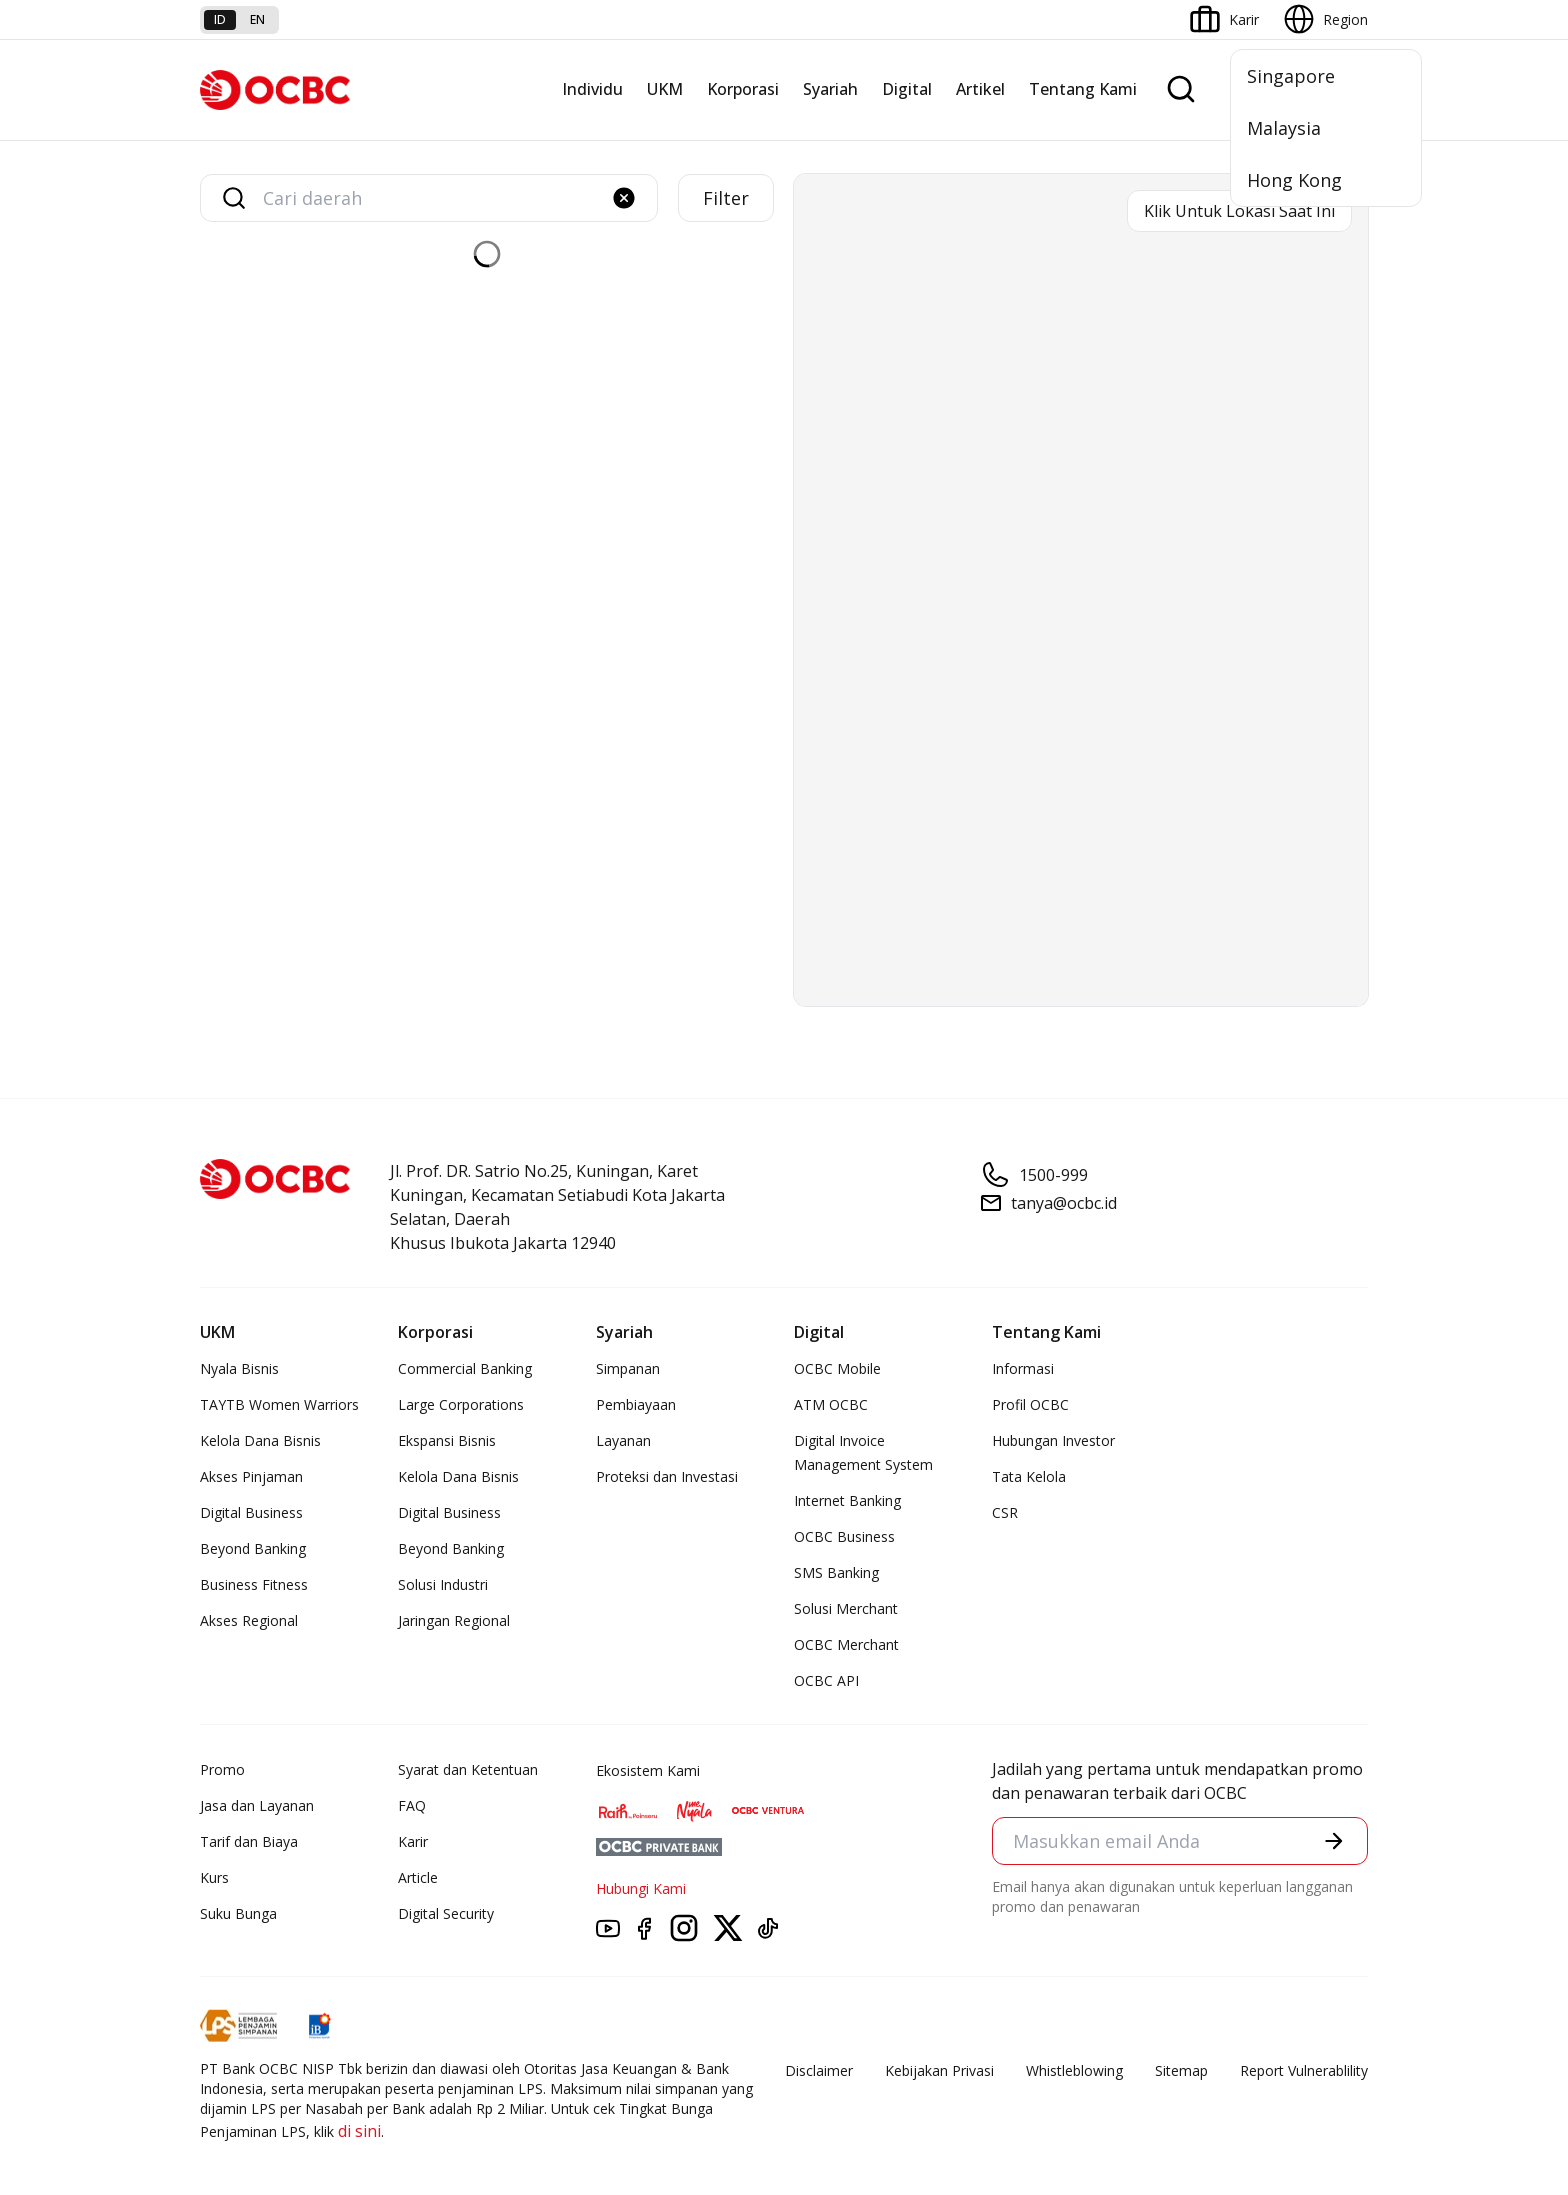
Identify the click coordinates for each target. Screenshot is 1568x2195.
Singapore (1291, 76)
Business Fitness (254, 1584)
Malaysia (1284, 128)
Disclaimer (819, 2070)
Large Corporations (461, 1404)
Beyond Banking (253, 1548)
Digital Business (251, 1512)
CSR (1005, 1512)
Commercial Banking (465, 1368)
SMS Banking (836, 1572)
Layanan (623, 1440)
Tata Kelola (1029, 1476)
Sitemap (1181, 2070)
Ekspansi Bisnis (447, 1440)
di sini (359, 2131)
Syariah (830, 89)
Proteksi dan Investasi (667, 1476)
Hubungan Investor (1053, 1440)
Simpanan (628, 1368)
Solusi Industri (443, 1584)
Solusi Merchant (846, 1608)
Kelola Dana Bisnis (260, 1440)
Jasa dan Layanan (257, 1805)
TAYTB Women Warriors (279, 1404)
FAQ (412, 1805)
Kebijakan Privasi (939, 2070)
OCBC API (826, 1680)
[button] (624, 198)
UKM (665, 89)
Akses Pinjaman (251, 1476)
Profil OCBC (1030, 1404)
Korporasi (743, 89)
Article (418, 1877)
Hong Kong (1294, 180)
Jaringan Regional (454, 1620)
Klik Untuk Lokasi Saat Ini (1239, 211)
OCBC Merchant (846, 1644)
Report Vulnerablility (1304, 2070)
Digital (907, 89)
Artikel (980, 89)
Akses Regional (249, 1620)
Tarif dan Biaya (249, 1841)
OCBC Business (844, 1536)
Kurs (214, 1877)
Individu (592, 89)
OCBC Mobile (837, 1368)
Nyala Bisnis (239, 1368)
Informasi (1023, 1368)
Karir (413, 1841)
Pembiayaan (636, 1404)
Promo (222, 1769)
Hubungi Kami (641, 1888)
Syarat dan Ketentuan (468, 1769)
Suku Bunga (238, 1913)
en (257, 19)
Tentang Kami (1083, 89)
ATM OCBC (831, 1404)
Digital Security (446, 1913)
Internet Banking (847, 1500)
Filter (726, 198)
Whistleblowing (1074, 2070)
